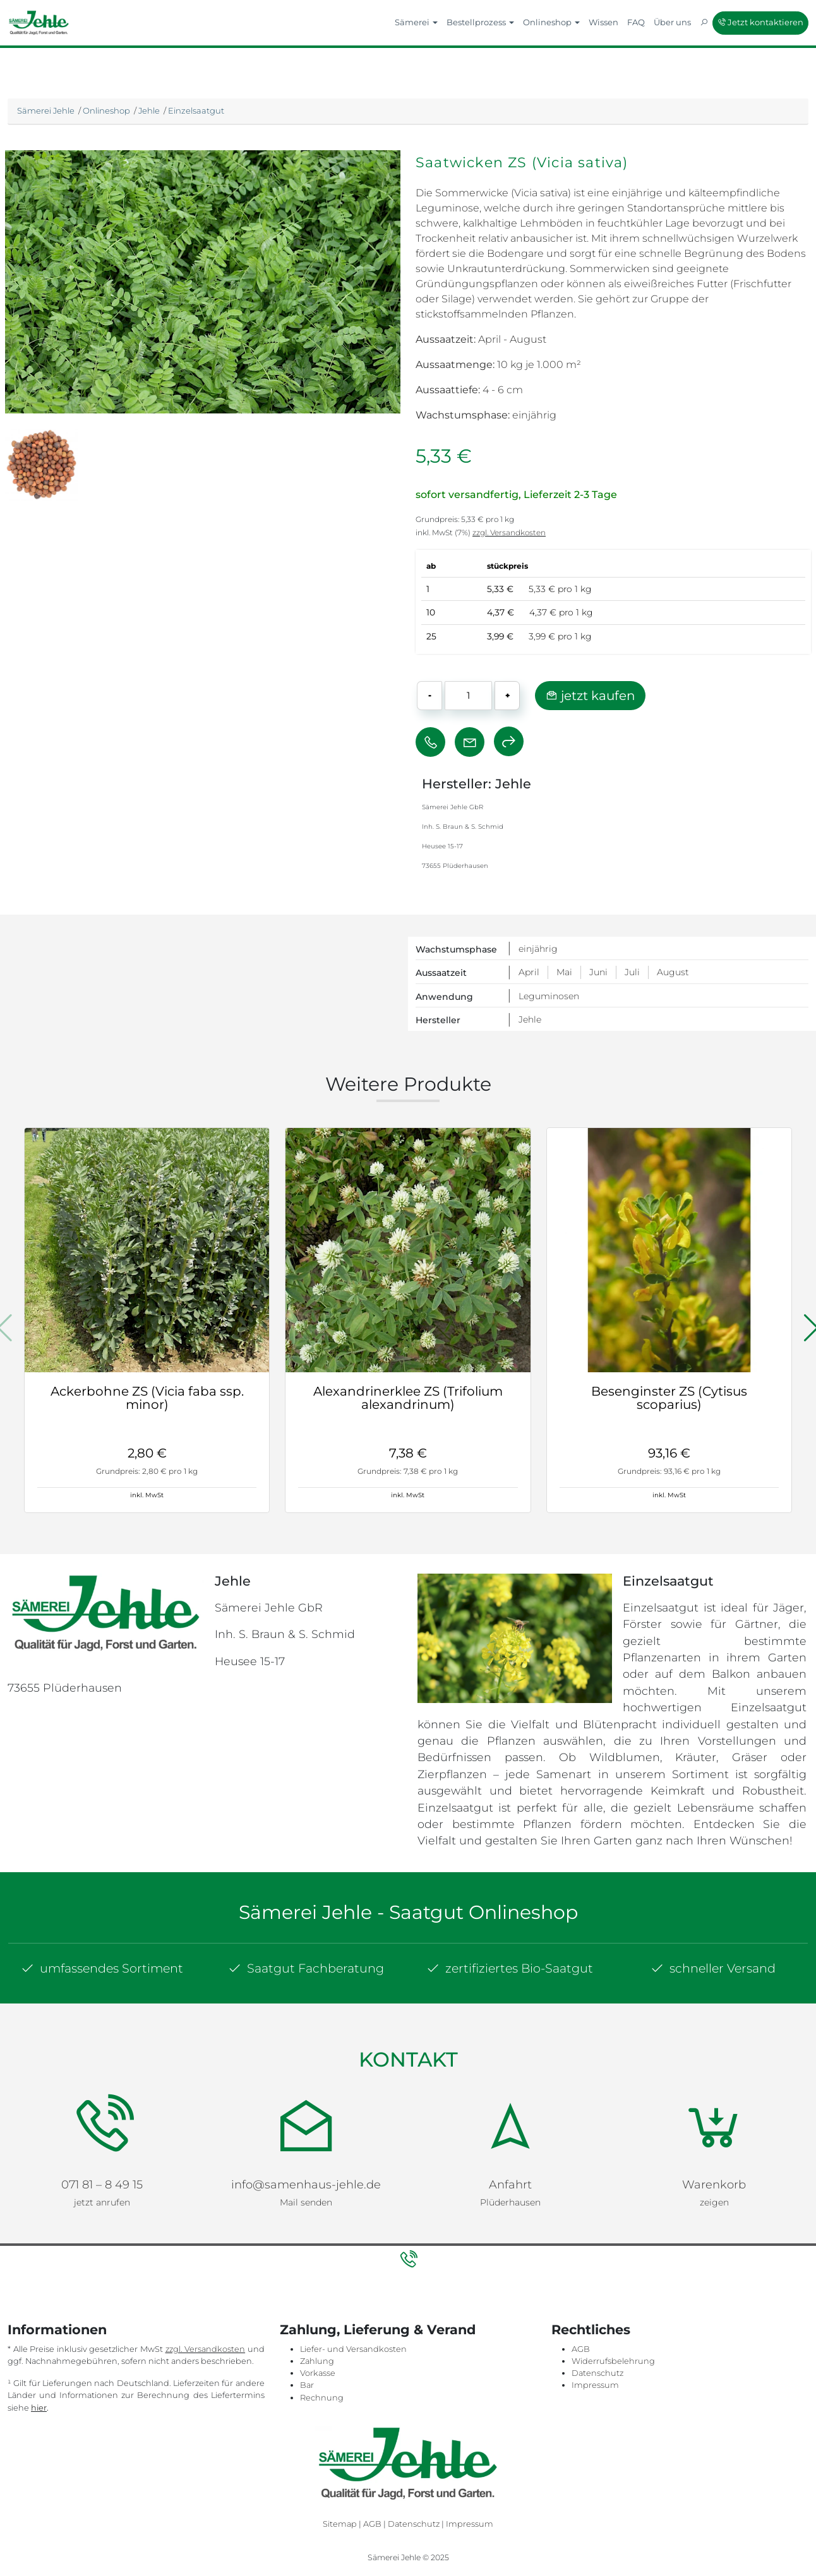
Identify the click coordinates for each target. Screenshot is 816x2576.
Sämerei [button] (416, 22)
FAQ (636, 22)
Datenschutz (597, 2370)
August (673, 972)
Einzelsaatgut (196, 110)
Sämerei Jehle (46, 110)
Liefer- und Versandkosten (353, 2345)
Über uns (672, 22)
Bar (307, 2382)
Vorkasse (317, 2370)
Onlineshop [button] (551, 22)
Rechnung (322, 2394)
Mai (564, 972)
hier (39, 2404)
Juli (632, 972)
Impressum (595, 2382)
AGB (581, 2345)
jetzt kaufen (590, 695)
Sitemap (340, 2521)
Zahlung (317, 2358)
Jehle (149, 110)
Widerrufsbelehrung (613, 2358)
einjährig (538, 948)
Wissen (603, 22)
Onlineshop (106, 110)
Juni (598, 972)
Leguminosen (549, 996)
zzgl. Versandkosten (509, 532)
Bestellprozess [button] (480, 22)
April (529, 972)
